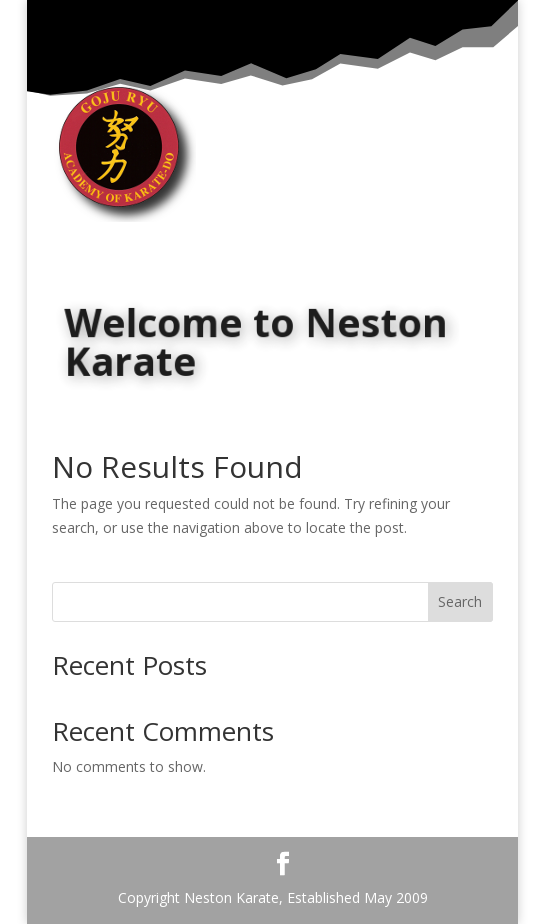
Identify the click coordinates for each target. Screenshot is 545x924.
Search (460, 601)
